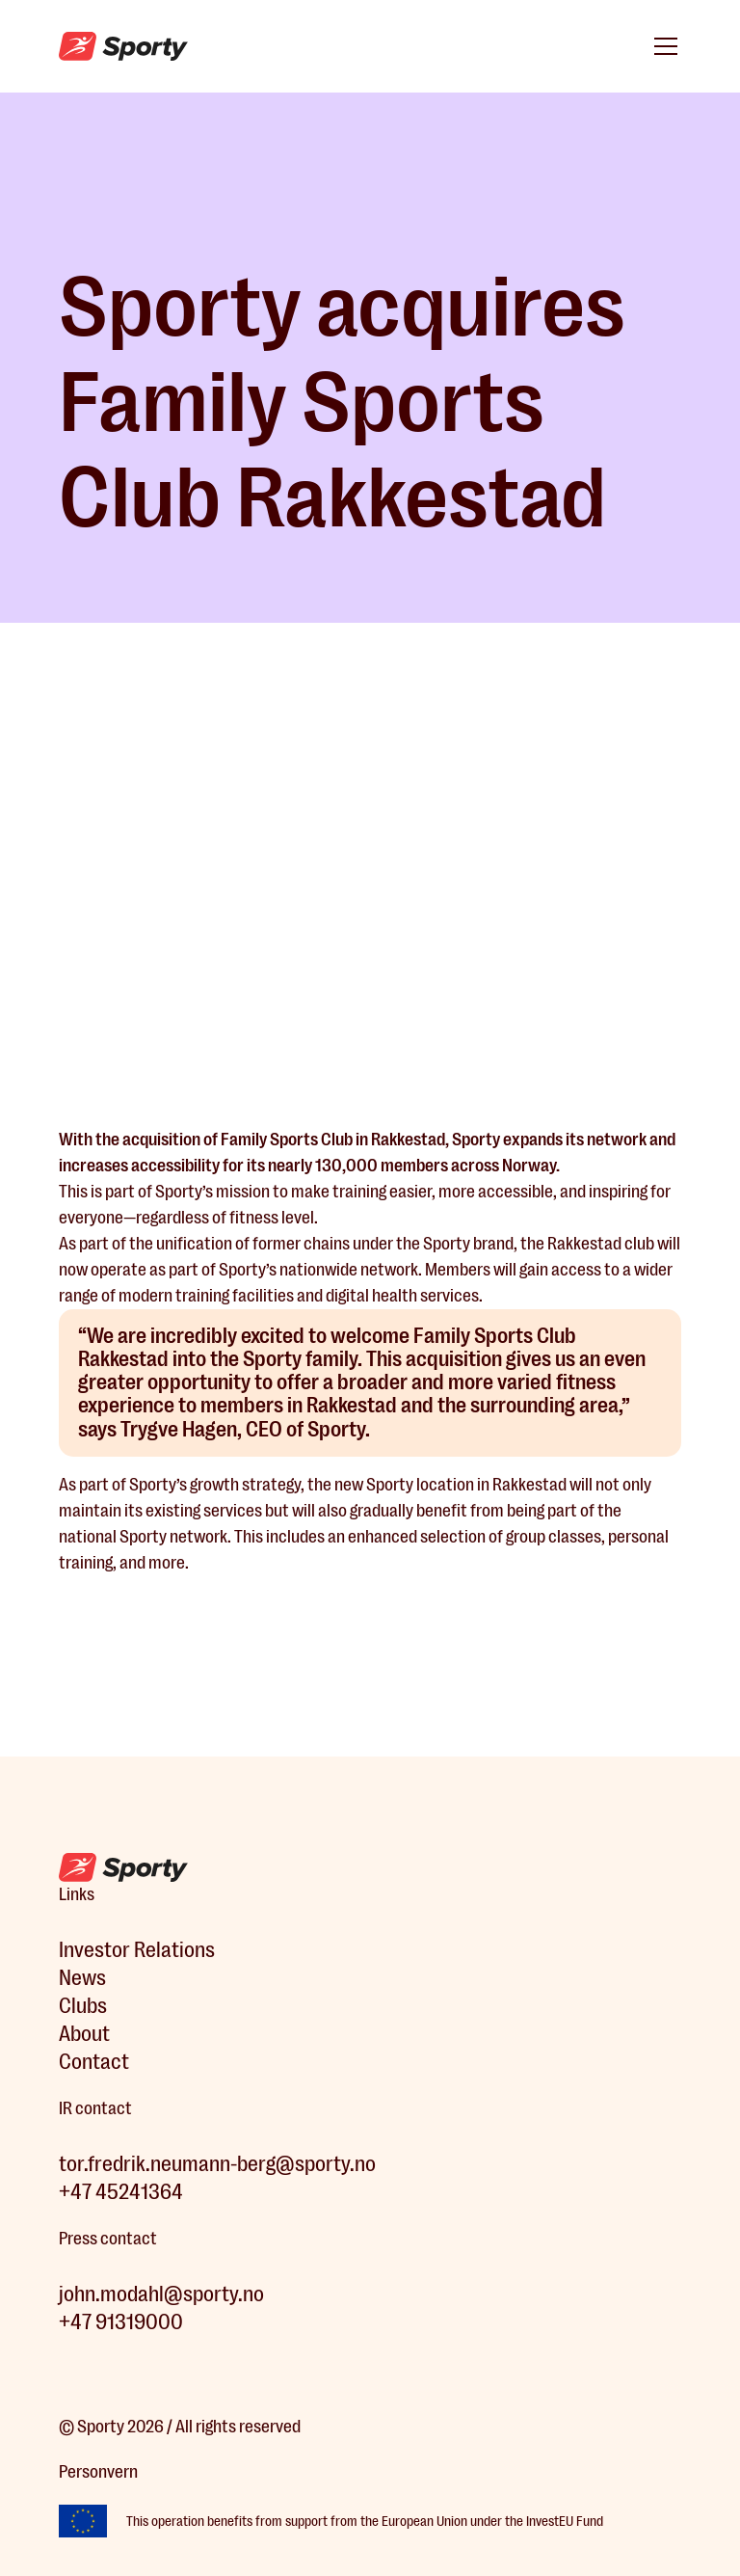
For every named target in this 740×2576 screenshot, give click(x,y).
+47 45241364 (121, 2192)
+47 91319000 (121, 2322)
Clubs (83, 2006)
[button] (662, 46)
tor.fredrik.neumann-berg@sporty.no (217, 2164)
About (84, 2034)
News (82, 1978)
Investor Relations (137, 1950)
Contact (94, 2062)
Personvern (98, 2472)
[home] (123, 47)
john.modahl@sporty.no (161, 2294)
